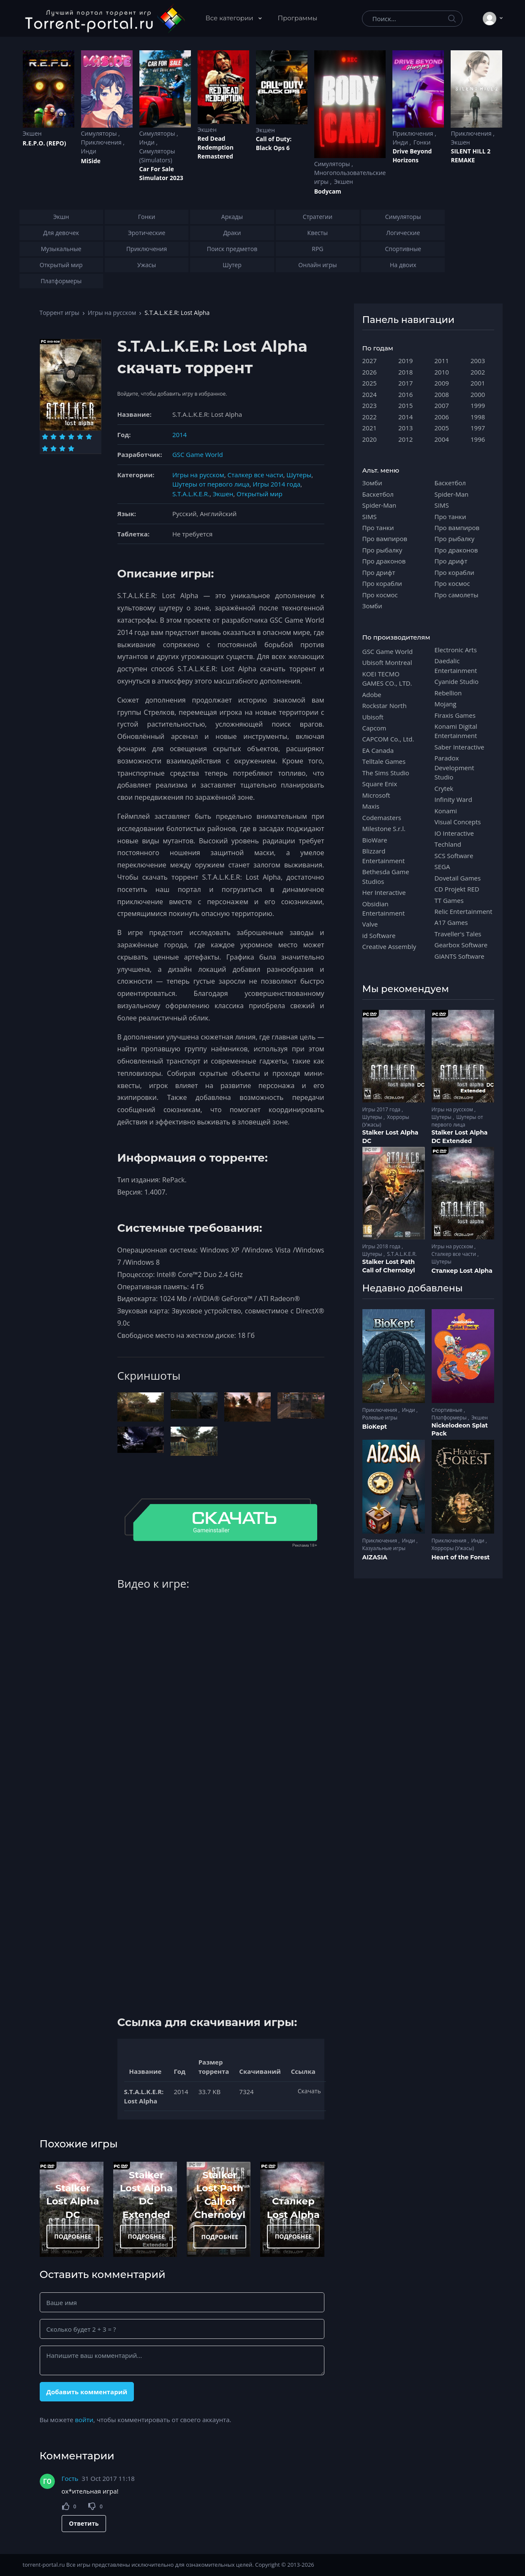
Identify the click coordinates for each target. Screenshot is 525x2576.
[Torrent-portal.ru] (104, 18)
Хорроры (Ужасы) (453, 1548)
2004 (442, 439)
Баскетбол (378, 494)
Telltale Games (384, 761)
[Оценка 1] (45, 436)
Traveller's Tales (458, 934)
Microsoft (376, 795)
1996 (478, 439)
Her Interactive (384, 892)
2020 (369, 439)
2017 (405, 383)
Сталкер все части (255, 474)
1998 (478, 417)
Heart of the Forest (461, 1557)
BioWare (374, 840)
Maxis (371, 806)
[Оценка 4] (71, 436)
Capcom (374, 728)
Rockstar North (384, 705)
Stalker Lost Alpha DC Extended (460, 1137)
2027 (369, 360)
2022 (369, 417)
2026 (369, 372)
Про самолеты (457, 595)
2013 (405, 428)
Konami (446, 811)
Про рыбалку (382, 550)
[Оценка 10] (71, 448)
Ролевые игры (379, 1417)
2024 (369, 394)
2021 (369, 428)
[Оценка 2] (53, 436)
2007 (442, 405)
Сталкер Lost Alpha (462, 1270)
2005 (442, 428)
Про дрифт (378, 572)
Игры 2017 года (382, 1109)
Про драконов (384, 561)
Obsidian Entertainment (383, 908)
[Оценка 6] (88, 436)
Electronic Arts (456, 649)
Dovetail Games (458, 878)
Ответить (83, 2523)
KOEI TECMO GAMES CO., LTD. (387, 678)
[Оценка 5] (80, 436)
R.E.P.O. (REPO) (44, 143)
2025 (369, 383)
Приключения (102, 142)
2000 (478, 394)
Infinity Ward (453, 799)
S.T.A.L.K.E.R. (190, 493)
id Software (379, 935)
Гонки (422, 142)
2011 (442, 360)
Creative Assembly (389, 946)
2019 (405, 360)
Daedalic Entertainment (456, 665)
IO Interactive (454, 833)
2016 (405, 394)
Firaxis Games (455, 715)
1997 (478, 428)
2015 (405, 405)
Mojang (446, 704)
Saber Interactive (459, 747)
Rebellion (448, 693)
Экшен (32, 133)
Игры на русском (112, 313)
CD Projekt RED (457, 889)
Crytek (444, 788)
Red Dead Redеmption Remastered (216, 147)
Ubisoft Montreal (387, 662)
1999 (478, 405)
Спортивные (448, 1410)
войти (84, 2419)
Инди (88, 151)
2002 (478, 372)
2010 (442, 372)
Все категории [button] (230, 18)
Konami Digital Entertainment (456, 731)
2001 (478, 383)
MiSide (91, 161)
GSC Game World (197, 454)
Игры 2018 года (382, 1246)
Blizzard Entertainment (383, 855)
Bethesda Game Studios (385, 876)
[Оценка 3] (62, 436)
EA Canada (378, 750)
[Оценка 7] (45, 448)
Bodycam (327, 191)
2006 (442, 417)
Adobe (371, 694)
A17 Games (451, 922)
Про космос (380, 595)
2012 (405, 439)
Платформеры (450, 1417)
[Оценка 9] (62, 448)
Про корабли (382, 583)
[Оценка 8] (53, 448)
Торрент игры (59, 313)
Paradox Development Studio (454, 767)
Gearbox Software (461, 945)
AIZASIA (375, 1557)
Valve (370, 924)
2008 (442, 394)
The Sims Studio (385, 772)
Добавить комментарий (86, 2391)
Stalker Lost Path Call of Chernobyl (388, 1266)
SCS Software (454, 855)
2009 (442, 383)
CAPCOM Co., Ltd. (388, 739)
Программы (298, 18)
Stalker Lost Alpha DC (72, 2201)
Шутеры (298, 474)
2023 (369, 405)
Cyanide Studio (457, 681)
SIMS (369, 516)
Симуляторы (100, 133)
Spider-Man (379, 505)
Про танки (378, 527)
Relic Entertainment (463, 911)
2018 (405, 372)
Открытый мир (260, 493)
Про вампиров (385, 538)
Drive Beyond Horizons (412, 155)
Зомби (372, 483)
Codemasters (381, 817)
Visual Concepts (458, 822)
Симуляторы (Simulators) (157, 155)
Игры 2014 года (276, 484)
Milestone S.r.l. (383, 828)
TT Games (449, 900)
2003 (478, 360)
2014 (179, 434)
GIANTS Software (459, 956)
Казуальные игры (383, 1548)
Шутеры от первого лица (211, 484)
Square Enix (379, 783)
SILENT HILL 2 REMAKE (470, 155)
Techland (448, 844)
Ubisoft (373, 717)
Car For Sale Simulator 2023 (161, 173)
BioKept (374, 1426)
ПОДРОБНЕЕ (72, 2236)
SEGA (442, 866)
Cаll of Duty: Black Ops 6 (274, 143)
